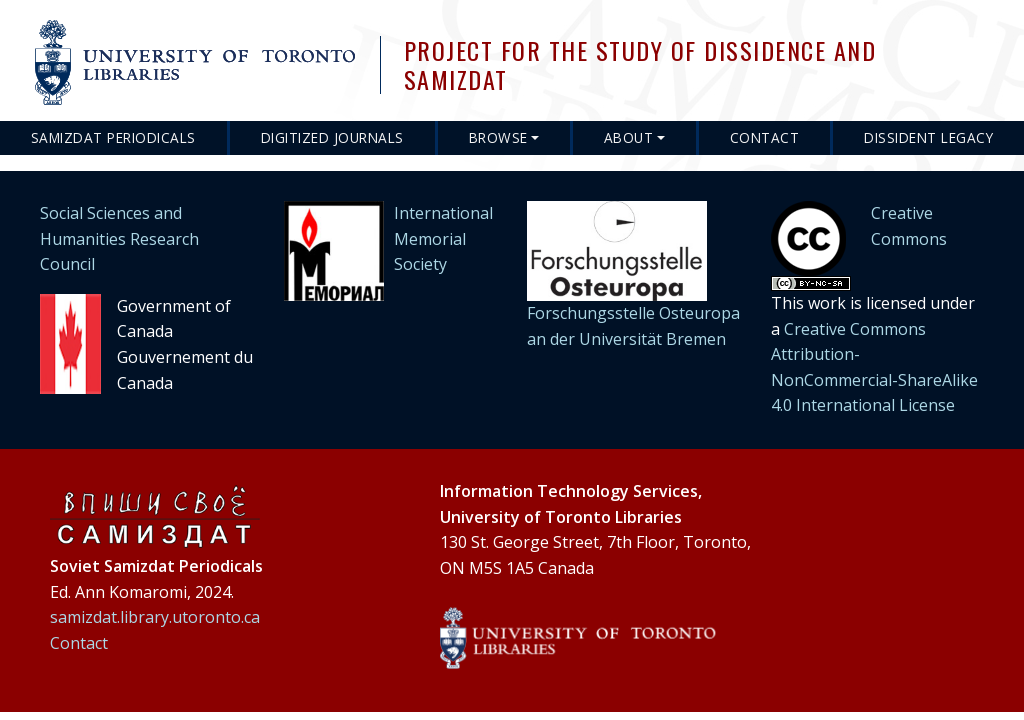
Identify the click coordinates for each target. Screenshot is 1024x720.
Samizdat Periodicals (113, 137)
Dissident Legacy (928, 137)
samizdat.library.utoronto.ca (155, 617)
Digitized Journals (332, 137)
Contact (765, 137)
